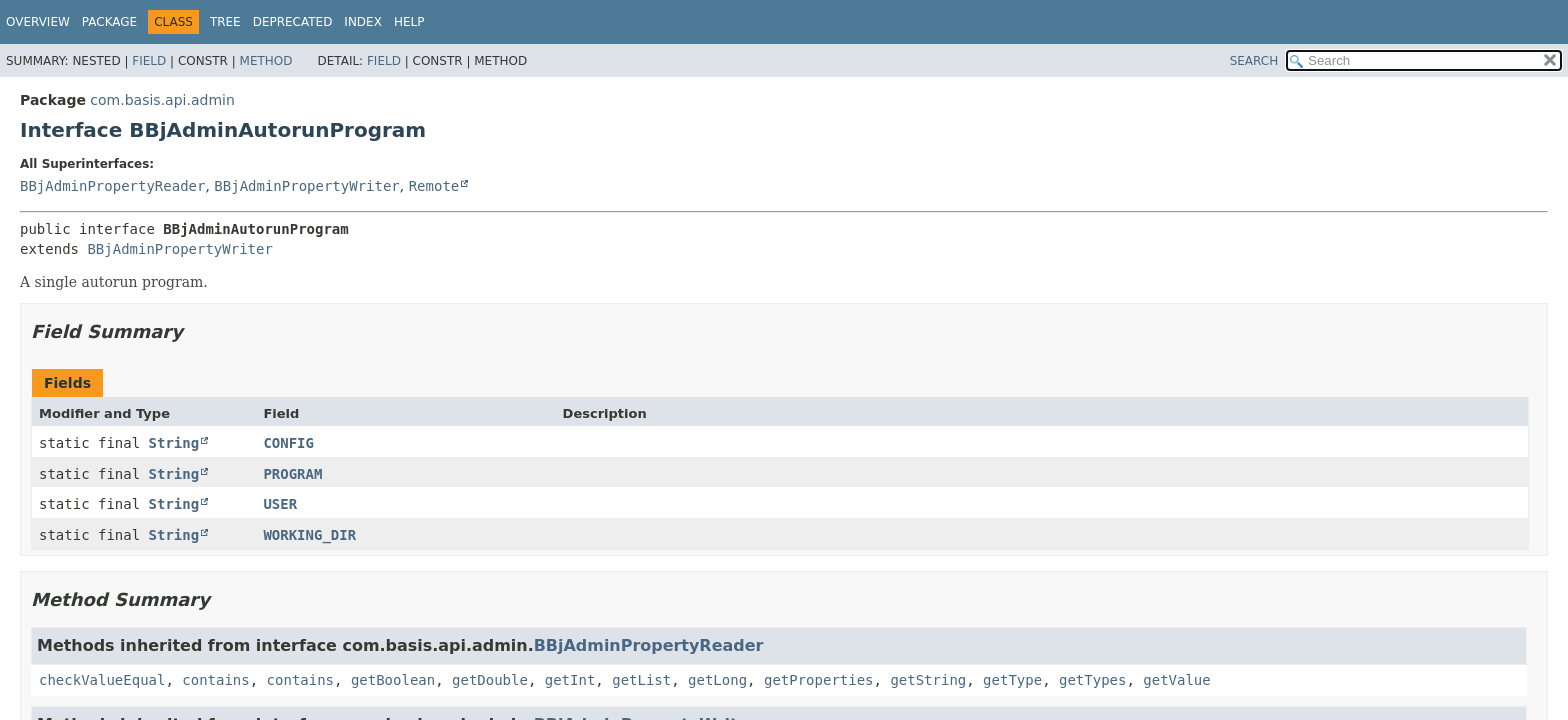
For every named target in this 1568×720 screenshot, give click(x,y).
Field (149, 61)
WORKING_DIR (309, 535)
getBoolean (393, 680)
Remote (434, 186)
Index (363, 22)
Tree (225, 22)
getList (641, 680)
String (174, 443)
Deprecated (293, 22)
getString (928, 680)
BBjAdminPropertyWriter (306, 186)
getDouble (490, 680)
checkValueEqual (102, 680)
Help (409, 22)
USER (280, 504)
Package (109, 22)
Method (266, 61)
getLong (717, 680)
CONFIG (288, 443)
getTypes (1092, 680)
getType (1012, 680)
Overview (38, 22)
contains (215, 680)
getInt (570, 680)
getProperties (819, 680)
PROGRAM (292, 474)
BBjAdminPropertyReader (112, 186)
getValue (1176, 680)
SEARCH (1254, 61)
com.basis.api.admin (162, 100)
